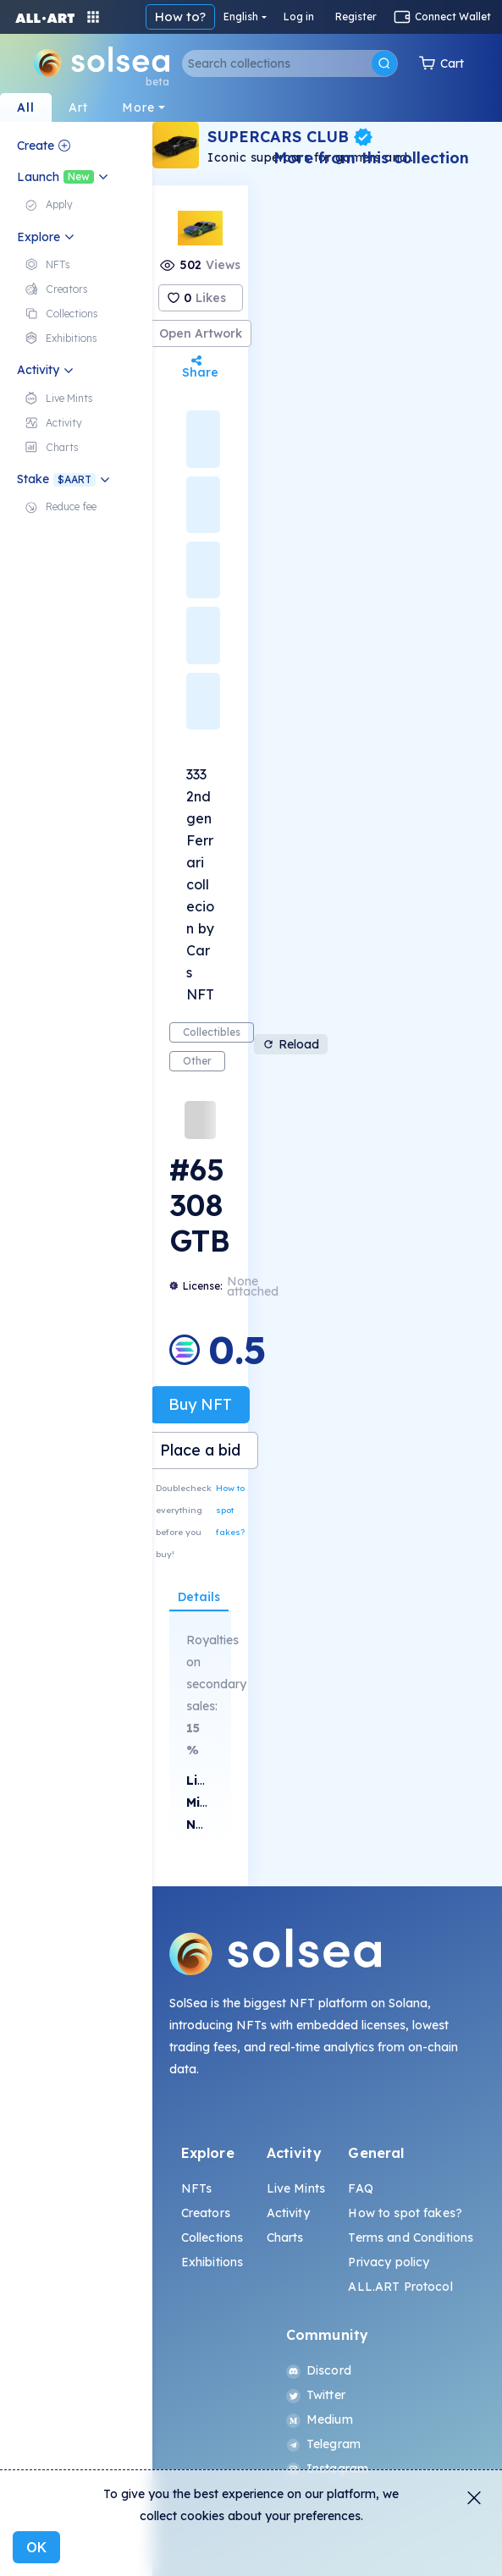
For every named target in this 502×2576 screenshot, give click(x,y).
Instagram (327, 2468)
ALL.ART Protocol (400, 2286)
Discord (318, 2370)
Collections (212, 2237)
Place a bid (200, 1450)
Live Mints (296, 2188)
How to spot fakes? (230, 1510)
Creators (205, 2213)
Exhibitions (212, 2262)
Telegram (323, 2444)
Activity (288, 2213)
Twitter (315, 2395)
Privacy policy (388, 2262)
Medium (319, 2419)
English (240, 16)
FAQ (360, 2188)
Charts (285, 2237)
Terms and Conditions (410, 2237)
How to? (180, 16)
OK (36, 2547)
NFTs (196, 2188)
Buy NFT (200, 1404)
